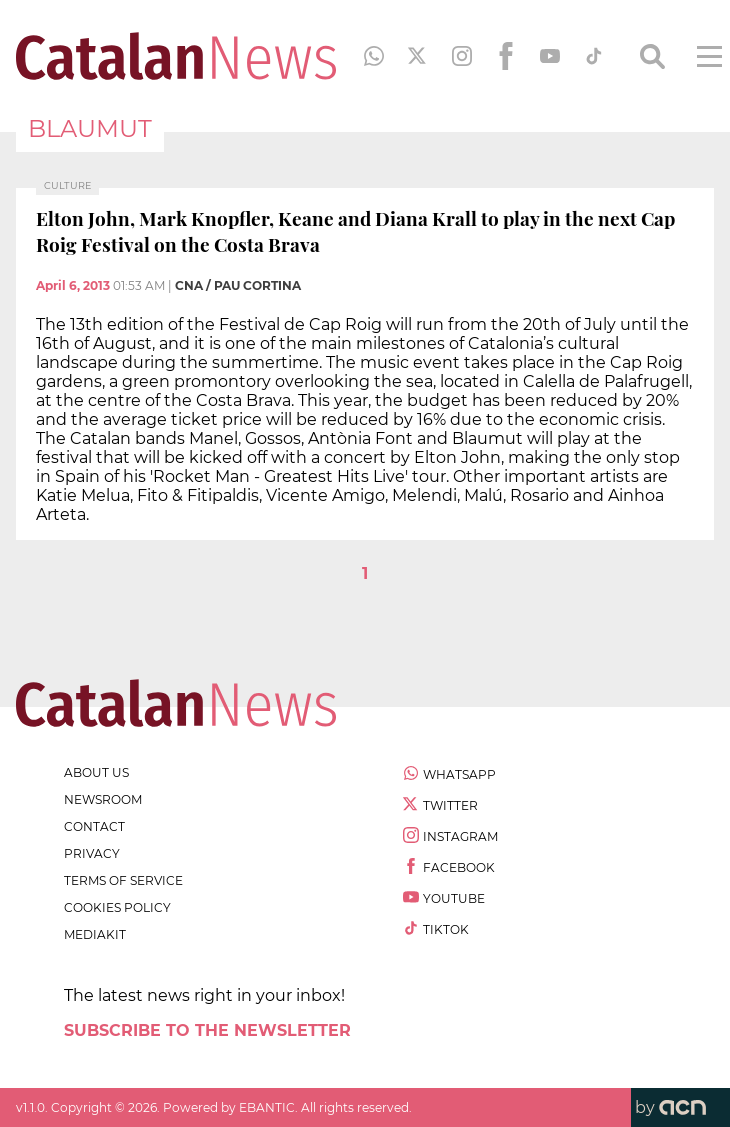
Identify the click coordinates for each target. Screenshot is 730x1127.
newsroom (103, 799)
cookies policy (117, 907)
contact (94, 826)
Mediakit (95, 934)
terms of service (123, 880)
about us (96, 772)
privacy (92, 853)
